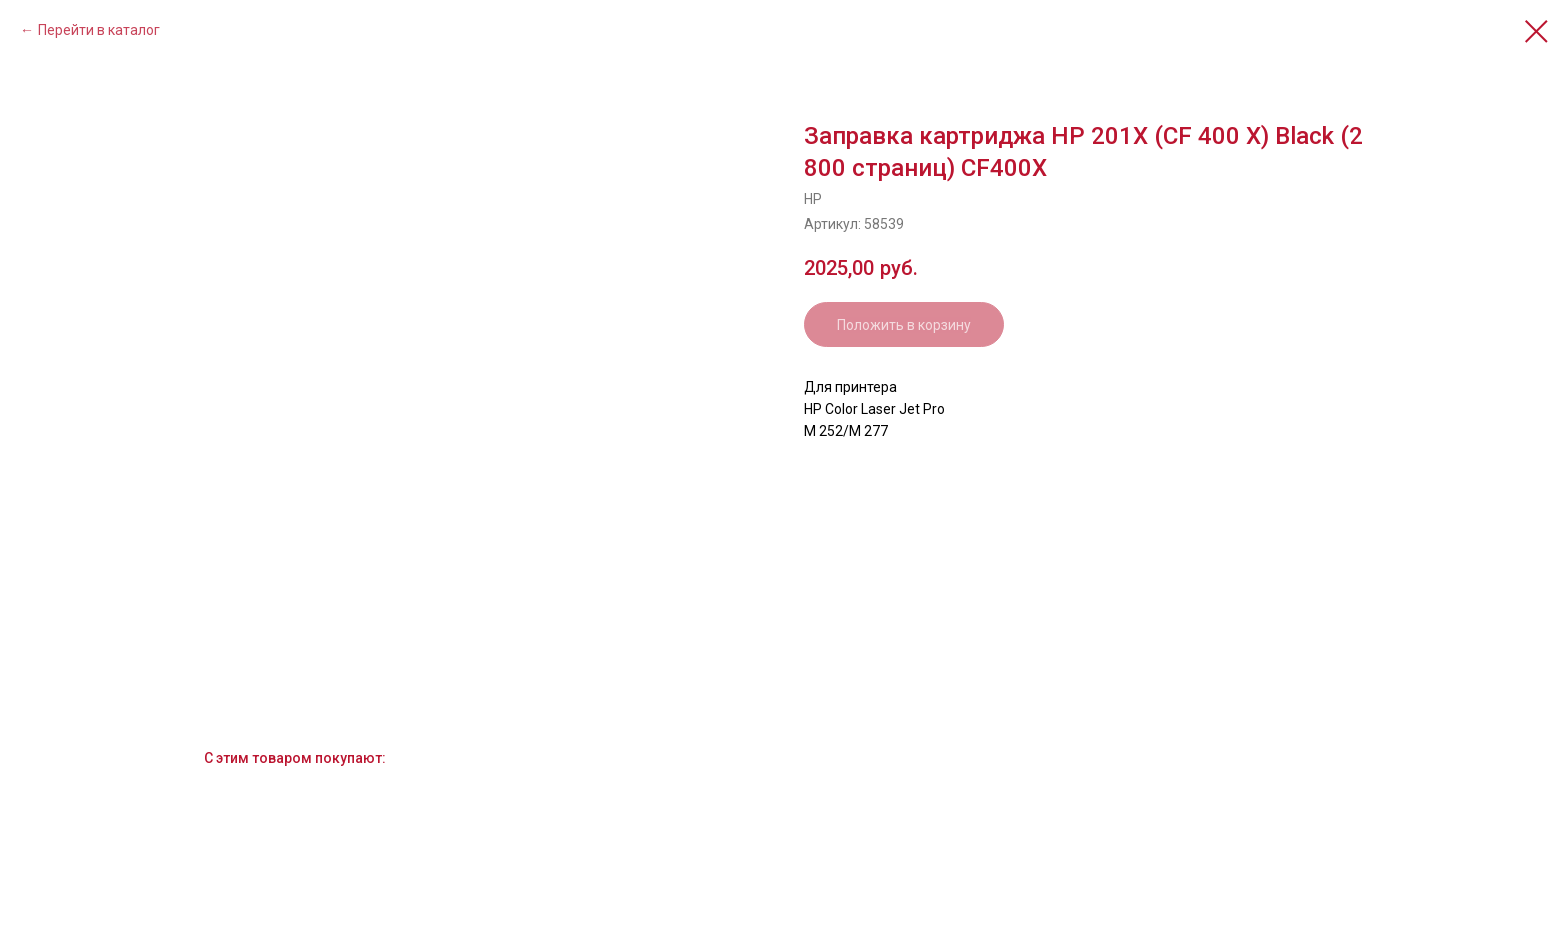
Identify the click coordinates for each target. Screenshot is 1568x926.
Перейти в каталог (99, 30)
